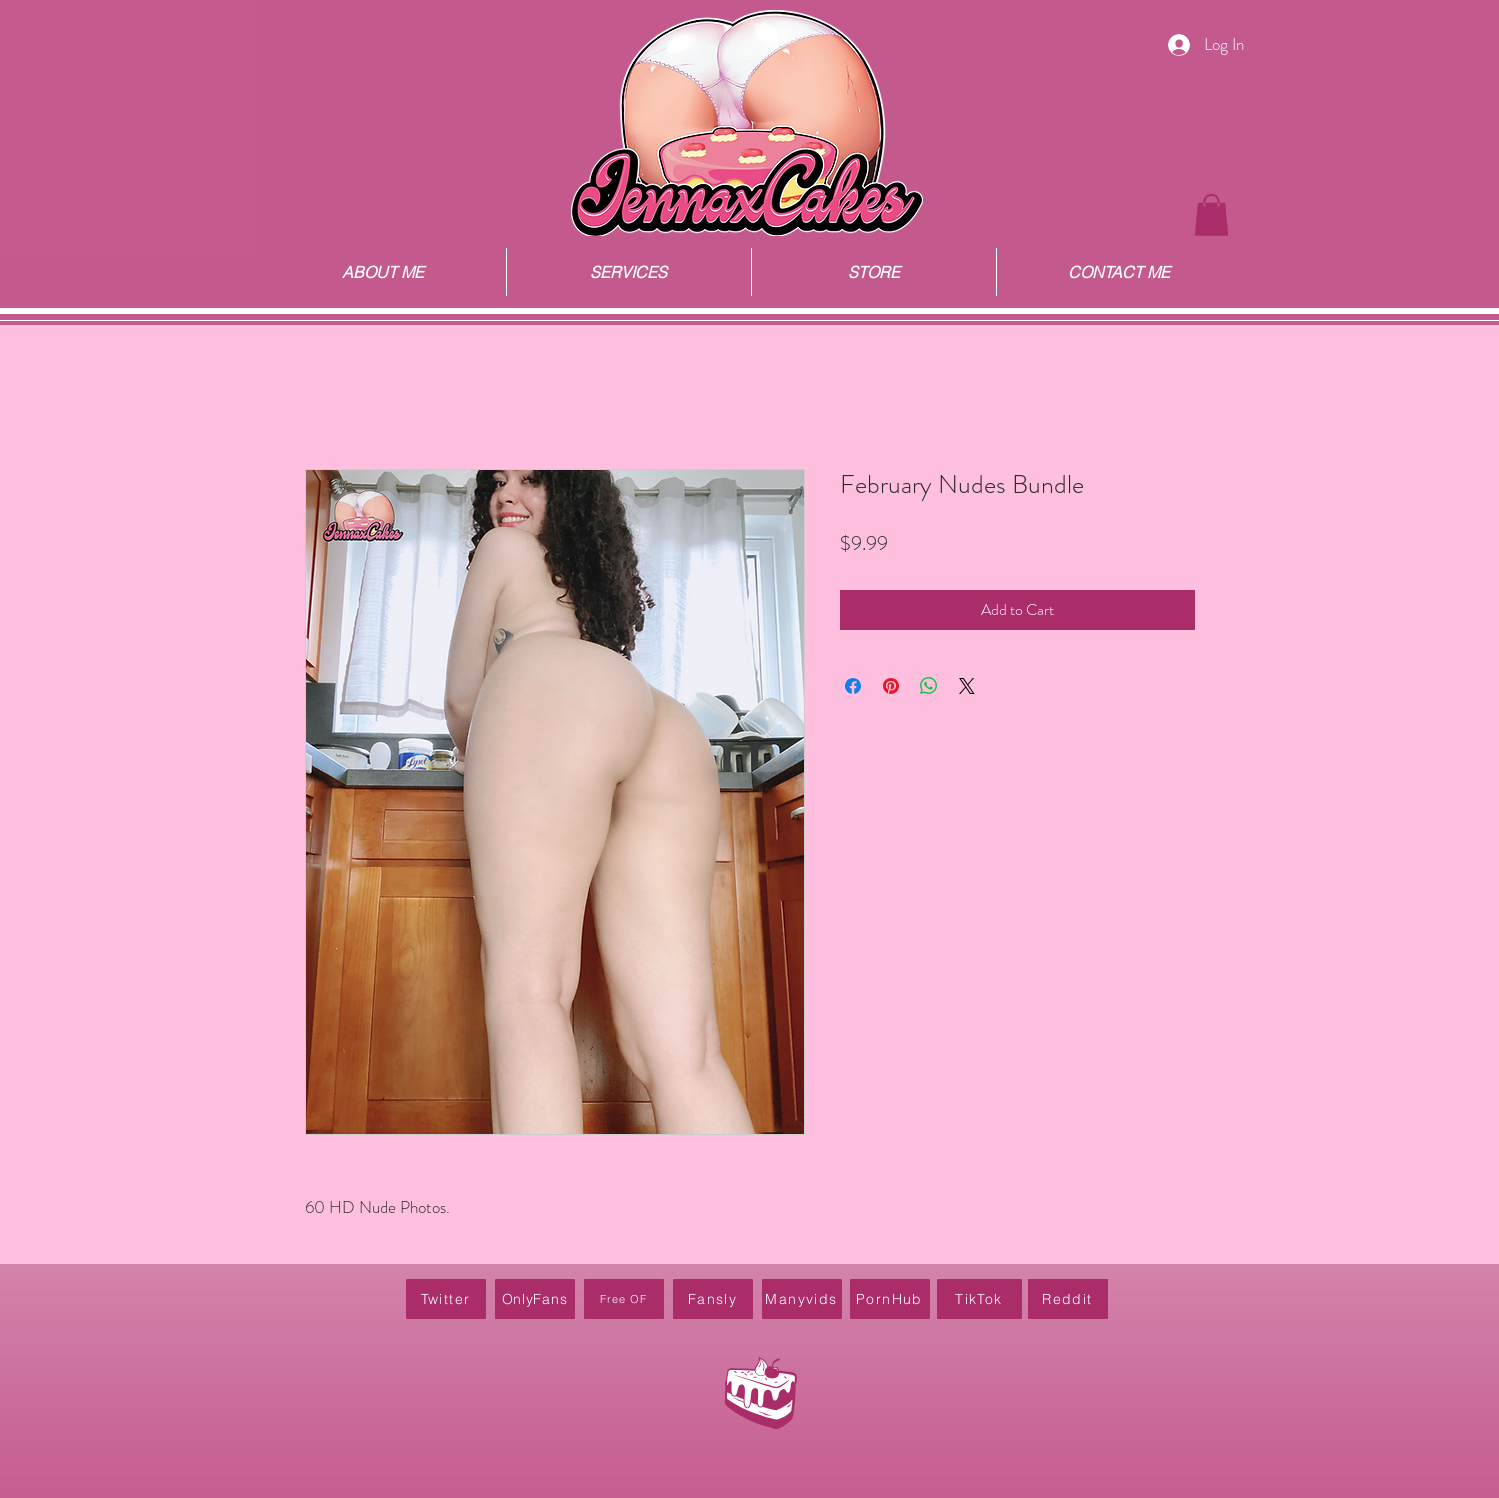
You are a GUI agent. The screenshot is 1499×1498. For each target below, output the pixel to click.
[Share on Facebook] (853, 686)
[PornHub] (890, 1299)
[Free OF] (624, 1299)
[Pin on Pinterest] (891, 686)
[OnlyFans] (535, 1299)
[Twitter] (446, 1299)
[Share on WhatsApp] (929, 686)
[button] (1211, 215)
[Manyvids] (802, 1299)
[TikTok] (979, 1299)
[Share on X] (967, 686)
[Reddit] (1068, 1299)
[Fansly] (713, 1299)
